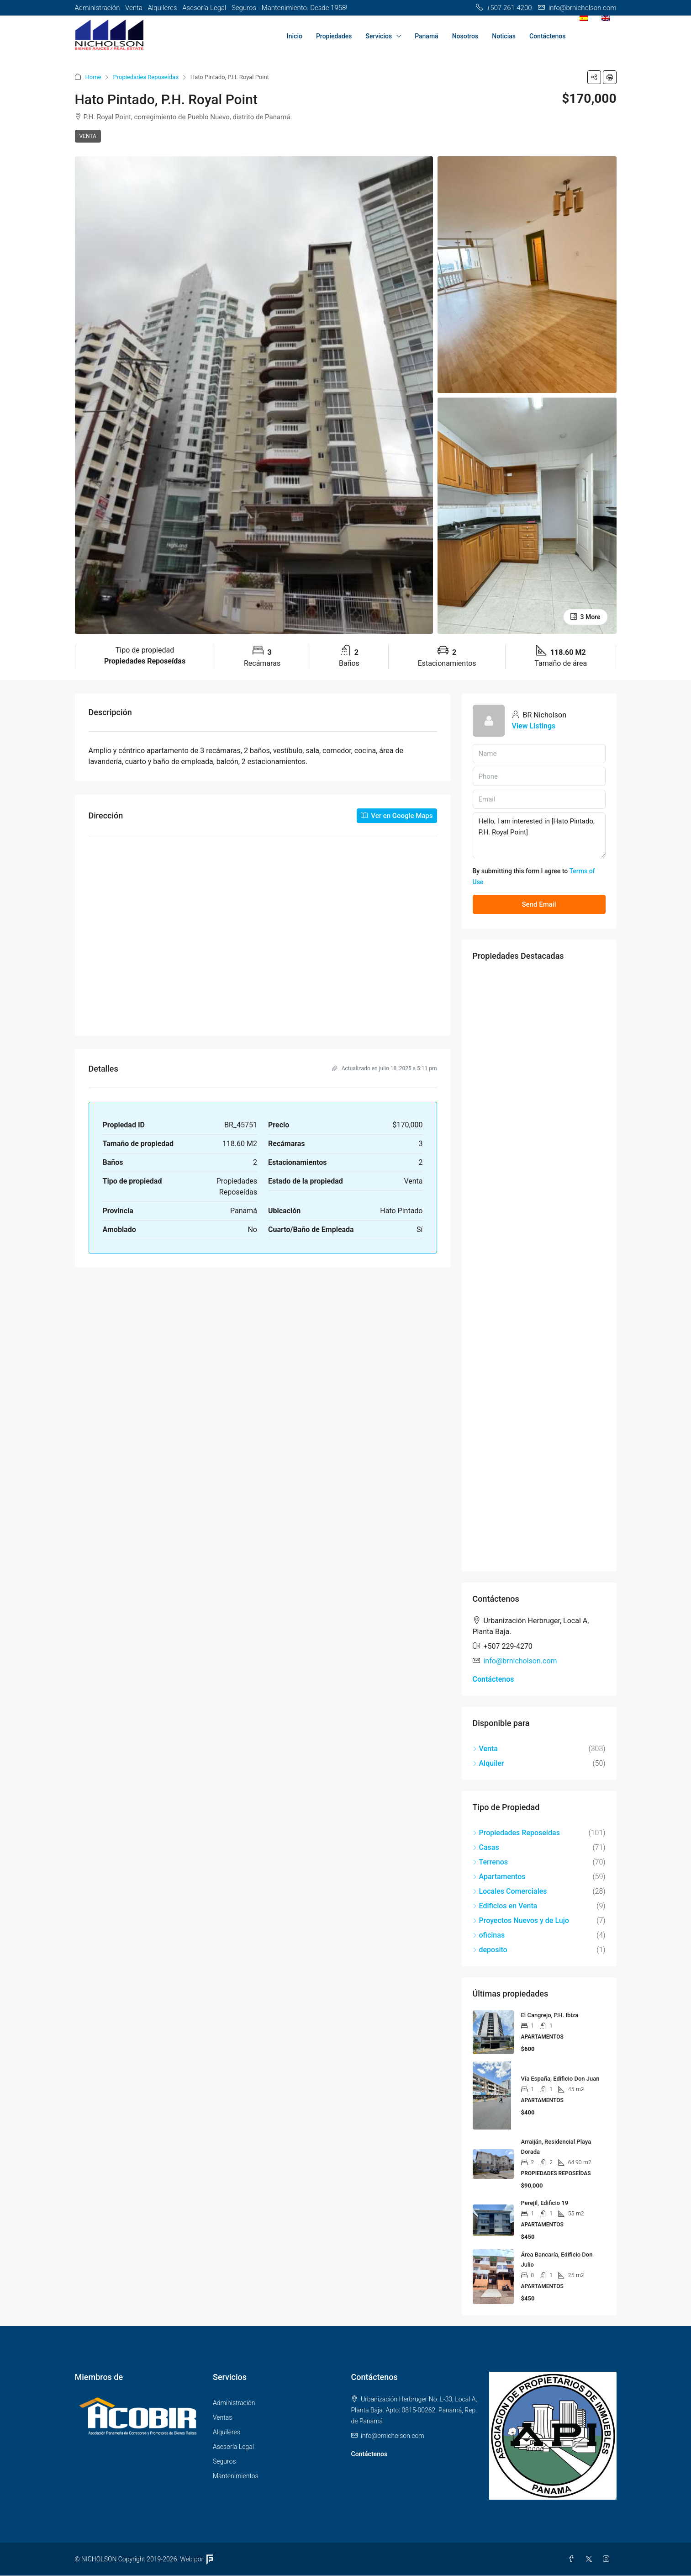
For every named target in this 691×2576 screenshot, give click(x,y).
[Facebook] (573, 2559)
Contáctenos (547, 36)
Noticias (504, 36)
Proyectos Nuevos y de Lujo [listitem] (521, 1920)
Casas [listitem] (486, 1847)
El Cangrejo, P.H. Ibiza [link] (550, 2015)
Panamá (426, 36)
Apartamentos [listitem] (499, 1876)
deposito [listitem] (490, 1949)
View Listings (534, 726)
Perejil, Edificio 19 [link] (545, 2202)
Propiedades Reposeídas (145, 77)
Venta (87, 136)
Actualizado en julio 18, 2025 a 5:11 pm (384, 1068)
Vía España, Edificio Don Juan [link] (560, 2078)
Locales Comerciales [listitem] (510, 1891)
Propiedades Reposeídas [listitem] (516, 1832)
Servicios (379, 36)
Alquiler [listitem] (488, 1763)
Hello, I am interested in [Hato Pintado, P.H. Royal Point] (539, 835)
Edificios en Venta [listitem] (505, 1905)
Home (93, 77)
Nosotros (465, 36)
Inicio (294, 36)
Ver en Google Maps (397, 816)
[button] (594, 77)
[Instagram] (608, 2559)
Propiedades (334, 36)
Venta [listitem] (485, 1748)
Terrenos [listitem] (490, 1862)
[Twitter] (591, 2559)
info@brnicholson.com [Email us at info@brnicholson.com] (520, 1661)
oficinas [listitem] (489, 1935)
